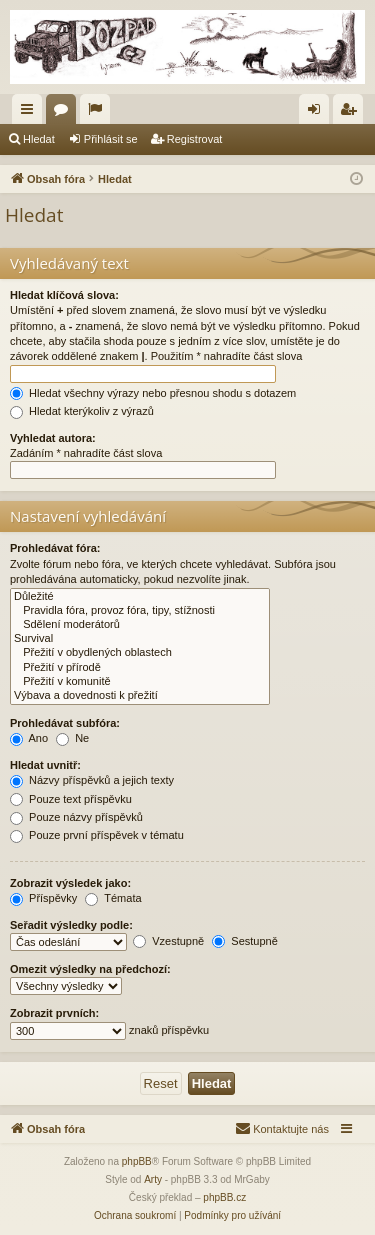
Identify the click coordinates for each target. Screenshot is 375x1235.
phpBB (137, 1161)
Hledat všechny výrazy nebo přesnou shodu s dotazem (153, 393)
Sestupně (245, 941)
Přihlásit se (111, 139)
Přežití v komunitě (140, 682)
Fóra (65, 113)
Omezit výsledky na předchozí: (90, 969)
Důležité (140, 597)
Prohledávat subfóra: (65, 723)
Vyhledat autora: (53, 438)
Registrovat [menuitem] (352, 113)
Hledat (39, 139)
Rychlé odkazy (31, 113)
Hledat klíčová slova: (64, 295)
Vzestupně (168, 941)
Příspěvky (43, 898)
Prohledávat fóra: (55, 548)
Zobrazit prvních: (54, 1013)
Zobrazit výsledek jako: (70, 883)
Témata (113, 898)
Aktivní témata (99, 113)
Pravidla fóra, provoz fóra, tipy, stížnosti (140, 611)
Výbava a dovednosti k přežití (140, 696)
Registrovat (195, 139)
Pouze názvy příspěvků (76, 817)
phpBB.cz (224, 1197)
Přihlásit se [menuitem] (318, 113)
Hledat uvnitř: (45, 765)
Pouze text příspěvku (71, 799)
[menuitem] (282, 1129)
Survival (140, 639)
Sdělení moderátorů (140, 625)
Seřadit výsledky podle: (71, 925)
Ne (72, 738)
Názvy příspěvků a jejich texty (92, 780)
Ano (29, 738)
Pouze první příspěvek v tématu (97, 835)
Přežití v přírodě (140, 668)
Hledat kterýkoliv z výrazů (82, 411)
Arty (153, 1179)
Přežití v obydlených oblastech (140, 653)
